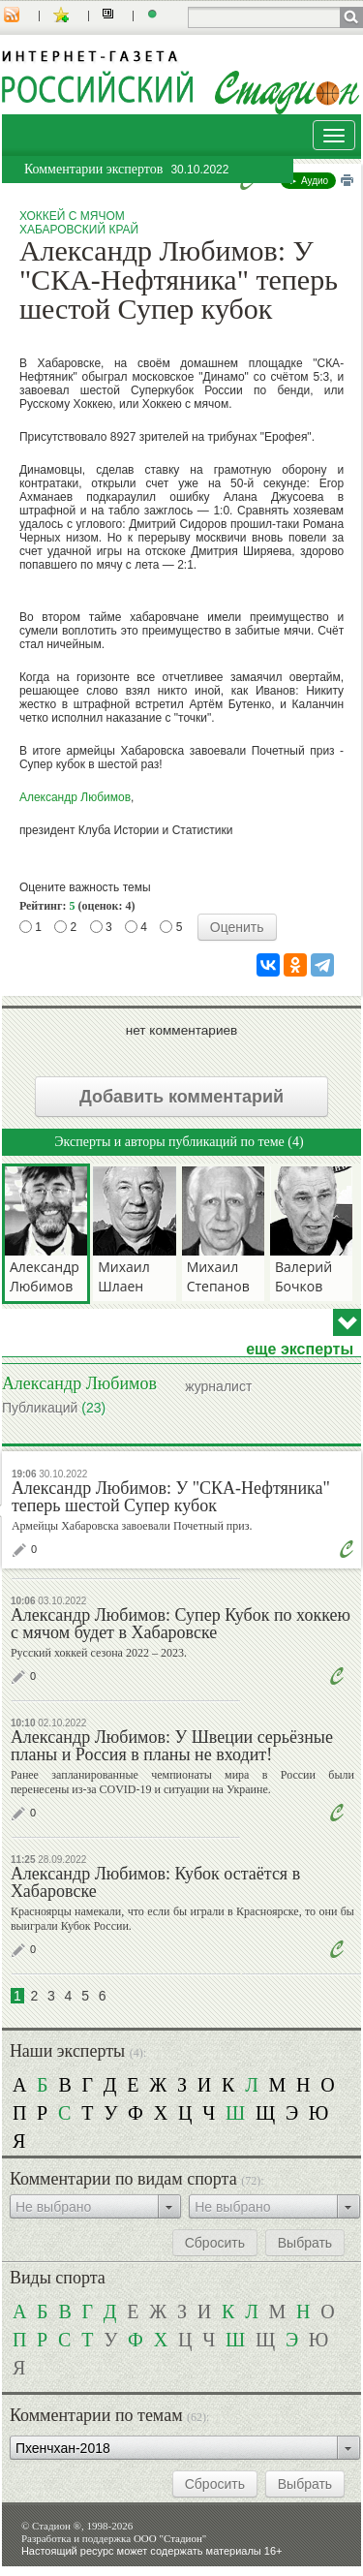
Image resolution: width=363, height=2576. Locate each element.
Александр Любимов (75, 797)
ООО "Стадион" (170, 2538)
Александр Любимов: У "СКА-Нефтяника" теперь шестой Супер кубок (171, 1496)
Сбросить (215, 2242)
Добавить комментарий (181, 1096)
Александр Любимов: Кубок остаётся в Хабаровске (155, 1882)
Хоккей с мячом (72, 216)
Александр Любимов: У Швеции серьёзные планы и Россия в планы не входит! (172, 1745)
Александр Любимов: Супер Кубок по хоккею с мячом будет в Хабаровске (180, 1623)
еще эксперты (299, 1349)
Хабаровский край (78, 229)
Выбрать (305, 2242)
